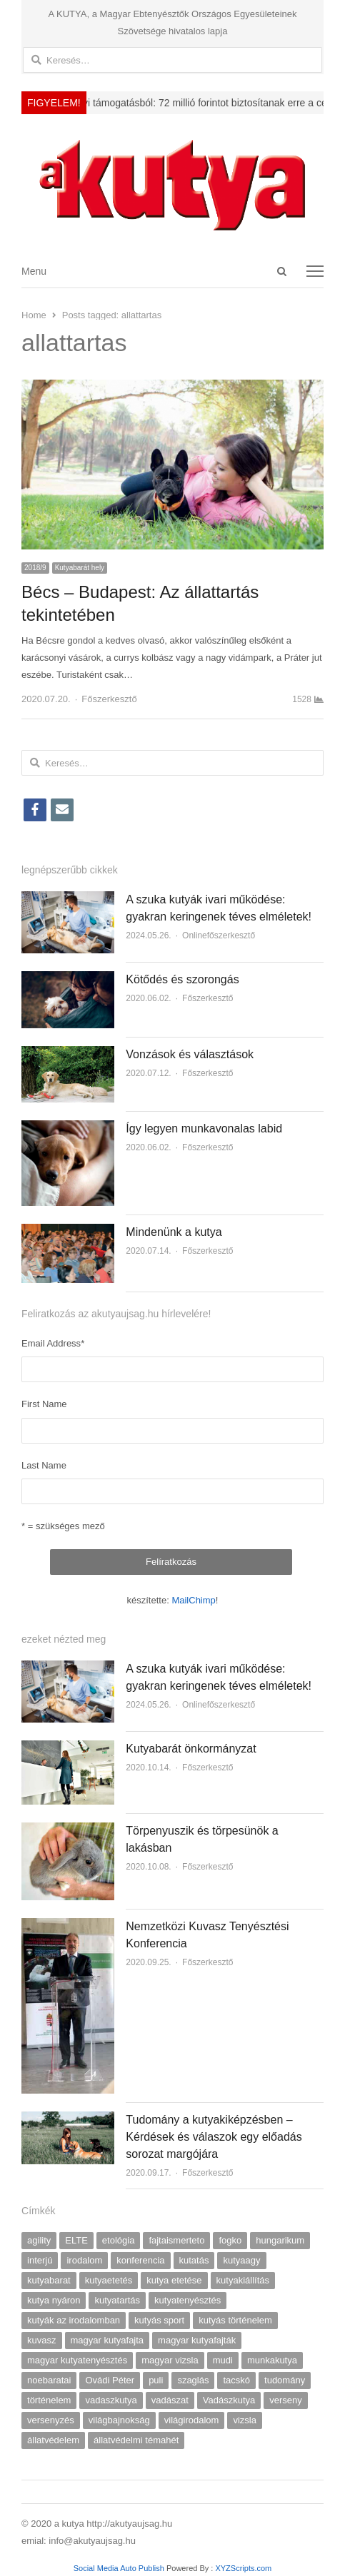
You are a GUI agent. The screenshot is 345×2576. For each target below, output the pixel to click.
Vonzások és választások (190, 1054)
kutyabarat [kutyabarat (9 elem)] (49, 2280)
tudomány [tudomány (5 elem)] (284, 2380)
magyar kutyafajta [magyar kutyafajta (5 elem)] (107, 2340)
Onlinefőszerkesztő (218, 935)
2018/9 (35, 568)
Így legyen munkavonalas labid (204, 1128)
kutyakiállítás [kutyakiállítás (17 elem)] (242, 2280)
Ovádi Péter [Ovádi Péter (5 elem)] (109, 2380)
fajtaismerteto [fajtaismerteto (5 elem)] (176, 2240)
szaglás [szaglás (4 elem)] (193, 2380)
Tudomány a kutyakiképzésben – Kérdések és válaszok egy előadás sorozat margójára (213, 2137)
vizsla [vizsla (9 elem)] (244, 2420)
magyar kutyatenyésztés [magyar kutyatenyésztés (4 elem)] (77, 2360)
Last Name (43, 1465)
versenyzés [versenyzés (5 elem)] (50, 2420)
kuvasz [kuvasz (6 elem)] (41, 2340)
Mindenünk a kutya (173, 1232)
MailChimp (193, 1600)
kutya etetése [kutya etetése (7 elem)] (173, 2280)
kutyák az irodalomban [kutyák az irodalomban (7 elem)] (73, 2320)
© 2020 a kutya (53, 2523)
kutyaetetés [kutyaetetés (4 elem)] (109, 2280)
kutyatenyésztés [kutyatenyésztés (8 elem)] (187, 2300)
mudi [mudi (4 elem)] (223, 2360)
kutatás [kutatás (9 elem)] (194, 2260)
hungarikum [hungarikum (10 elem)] (280, 2240)
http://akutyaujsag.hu (129, 2523)
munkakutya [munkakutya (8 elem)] (272, 2360)
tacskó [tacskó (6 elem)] (236, 2380)
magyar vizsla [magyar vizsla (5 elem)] (169, 2360)
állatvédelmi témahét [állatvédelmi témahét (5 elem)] (136, 2440)
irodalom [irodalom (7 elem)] (84, 2260)
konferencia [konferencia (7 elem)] (140, 2260)
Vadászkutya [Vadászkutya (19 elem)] (229, 2400)
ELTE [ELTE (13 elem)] (76, 2240)
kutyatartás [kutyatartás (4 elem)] (117, 2300)
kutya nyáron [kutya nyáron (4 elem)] (53, 2300)
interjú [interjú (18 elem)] (39, 2260)
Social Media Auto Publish (119, 2568)
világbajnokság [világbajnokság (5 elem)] (119, 2420)
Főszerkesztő (108, 699)
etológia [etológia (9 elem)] (118, 2240)
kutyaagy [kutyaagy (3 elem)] (241, 2260)
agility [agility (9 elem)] (39, 2240)
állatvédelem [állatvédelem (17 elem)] (53, 2440)
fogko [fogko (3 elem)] (230, 2240)
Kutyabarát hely (80, 568)
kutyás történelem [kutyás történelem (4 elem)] (235, 2320)
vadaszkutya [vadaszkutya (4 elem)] (110, 2400)
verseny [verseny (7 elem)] (285, 2400)
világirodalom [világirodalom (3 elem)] (191, 2420)
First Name (44, 1404)
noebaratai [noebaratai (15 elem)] (49, 2380)
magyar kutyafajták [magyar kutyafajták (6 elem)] (197, 2340)
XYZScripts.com (243, 2568)
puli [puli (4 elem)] (156, 2380)
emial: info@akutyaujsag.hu (78, 2540)
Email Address (52, 1343)
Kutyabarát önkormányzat (191, 1749)
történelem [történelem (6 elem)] (49, 2400)
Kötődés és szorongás (182, 979)
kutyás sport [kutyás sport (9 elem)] (159, 2320)
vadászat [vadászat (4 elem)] (170, 2400)
